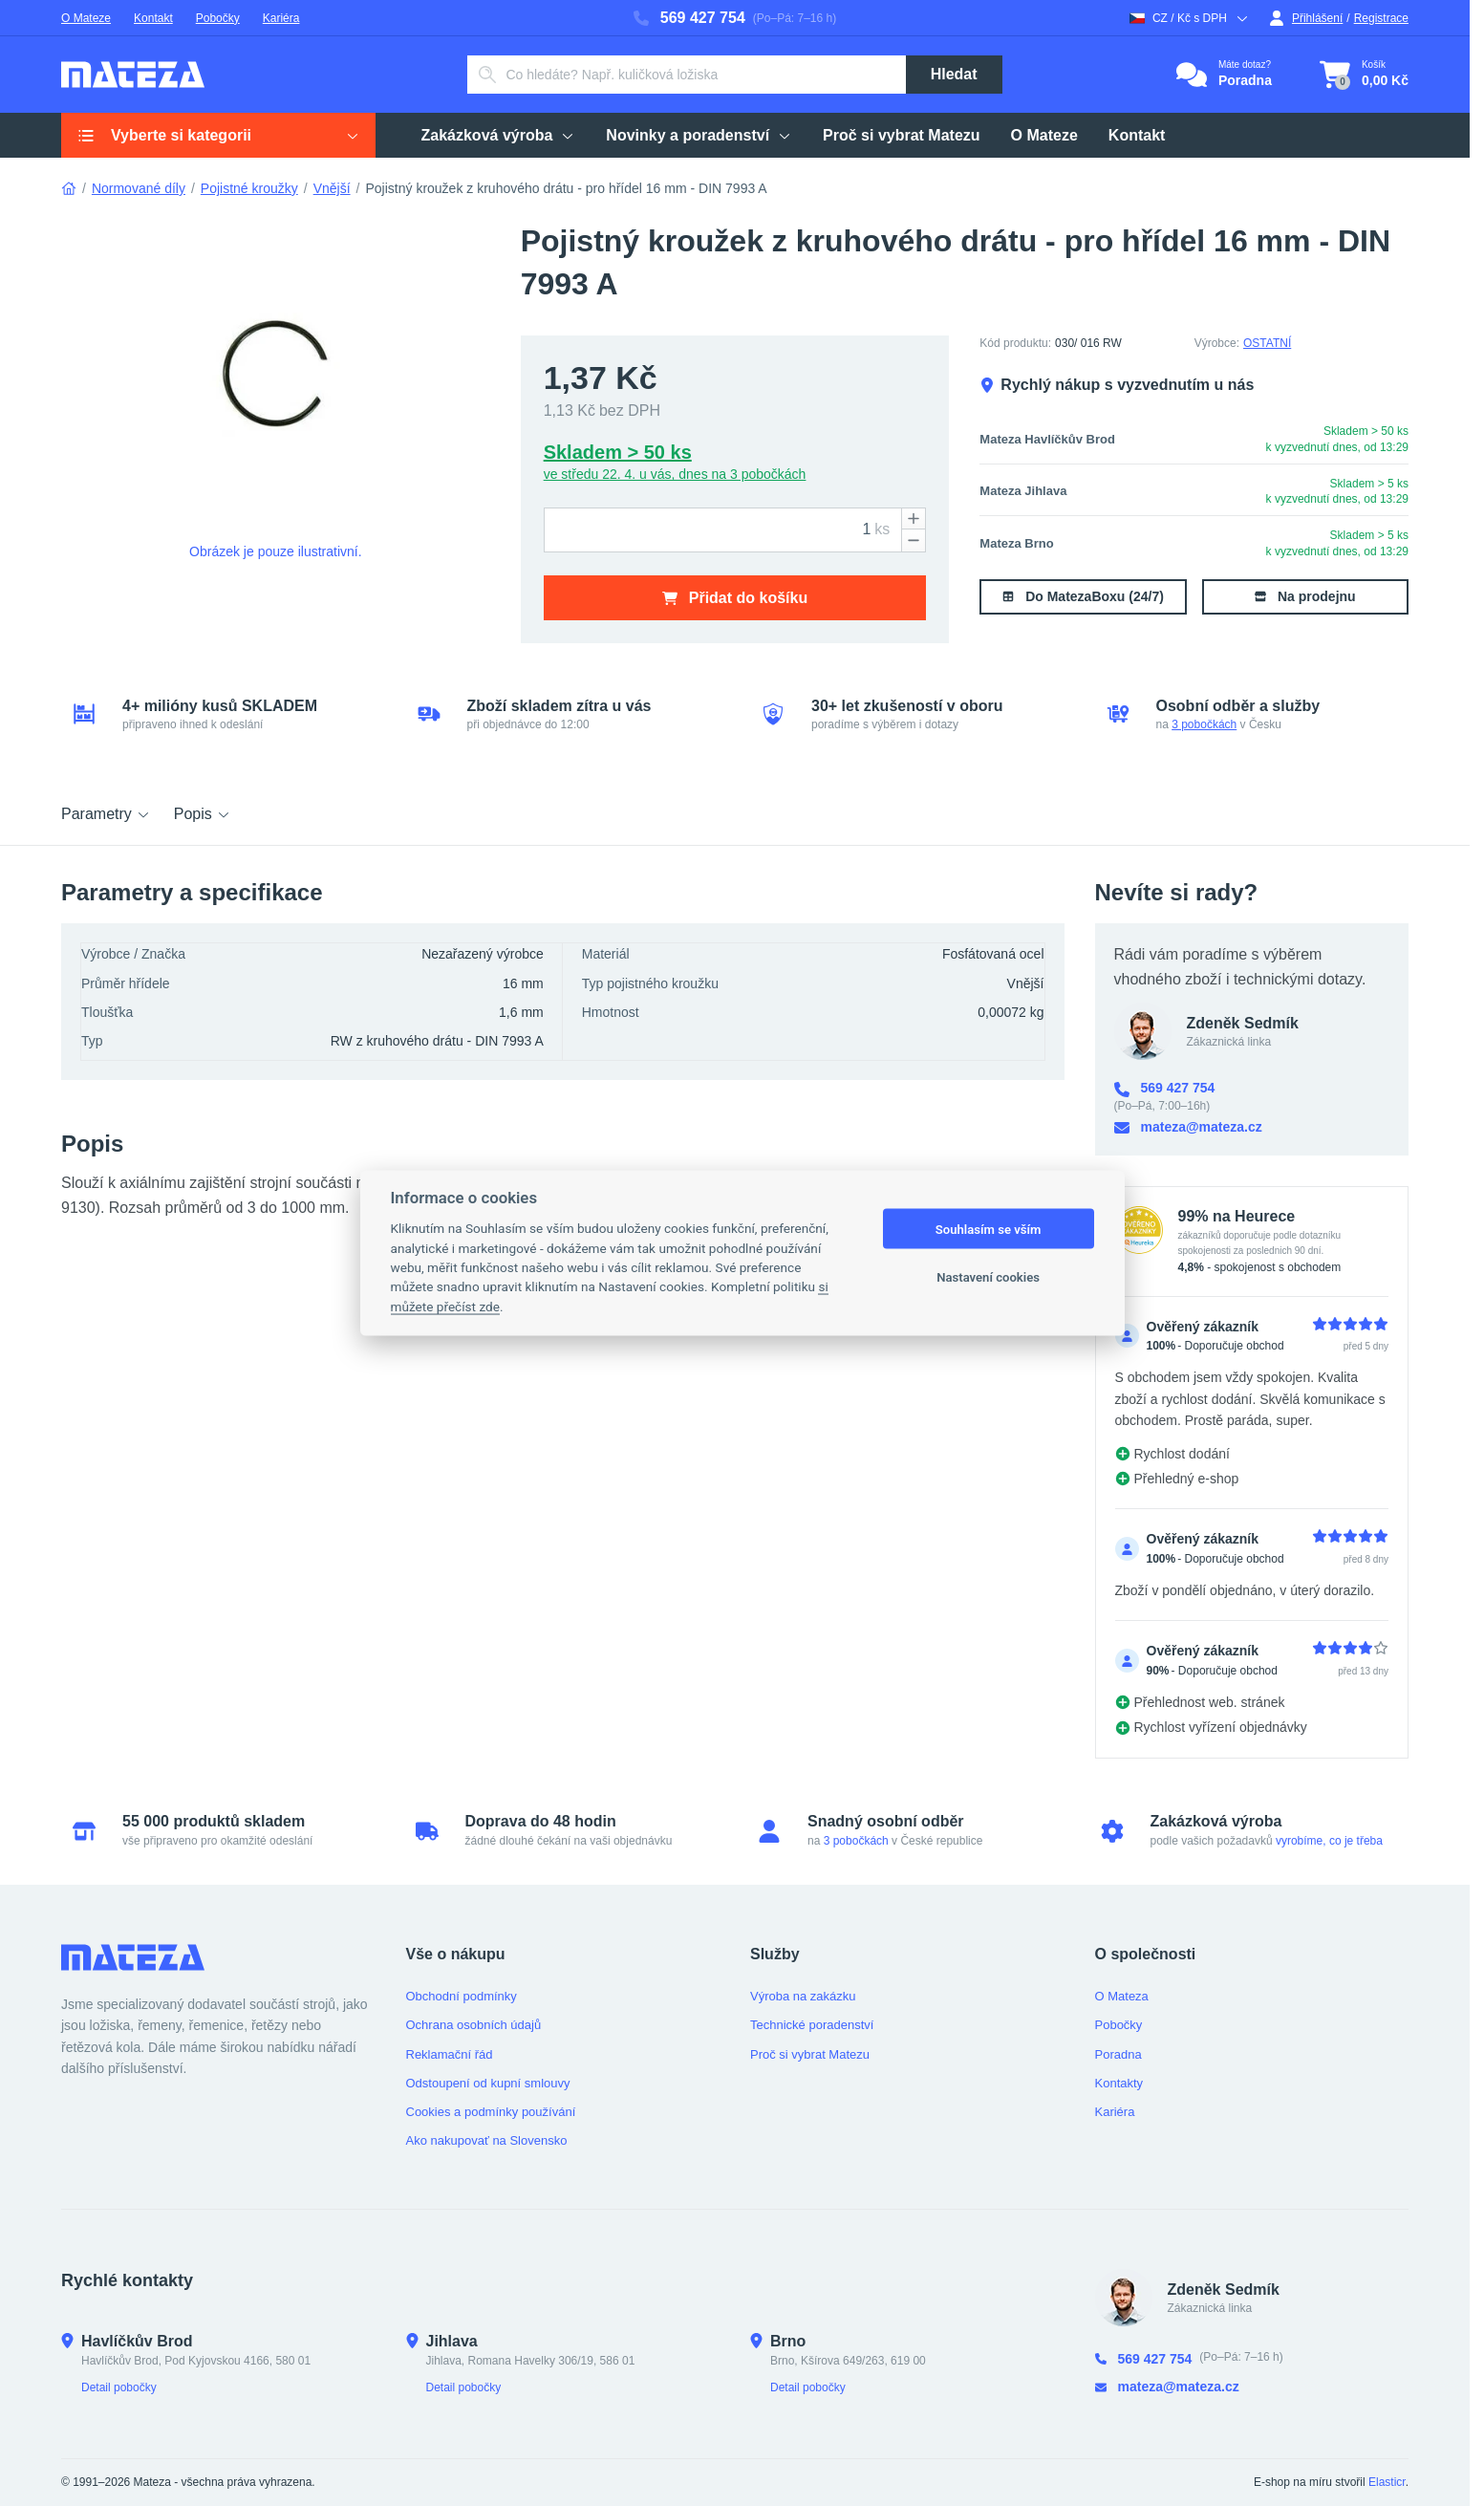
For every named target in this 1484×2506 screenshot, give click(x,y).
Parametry (106, 814)
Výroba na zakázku (803, 1996)
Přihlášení (1306, 18)
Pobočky (218, 18)
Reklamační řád (449, 2054)
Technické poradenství (811, 2025)
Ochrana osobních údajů (474, 2025)
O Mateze (86, 18)
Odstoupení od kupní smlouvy (488, 2083)
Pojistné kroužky (249, 188)
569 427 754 (689, 18)
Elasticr (1387, 2482)
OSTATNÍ (1267, 343)
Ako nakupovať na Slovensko (487, 2140)
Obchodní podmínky (461, 1996)
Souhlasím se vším (989, 1228)
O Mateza (1122, 1996)
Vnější (332, 188)
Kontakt (153, 18)
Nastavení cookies (988, 1276)
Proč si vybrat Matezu (810, 2054)
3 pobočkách (1204, 724)
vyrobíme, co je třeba (1329, 1840)
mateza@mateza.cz (1188, 1127)
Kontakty (1119, 2083)
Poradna (1118, 2054)
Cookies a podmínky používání (491, 2112)
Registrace (1381, 18)
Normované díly (138, 188)
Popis (202, 814)
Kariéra (281, 18)
